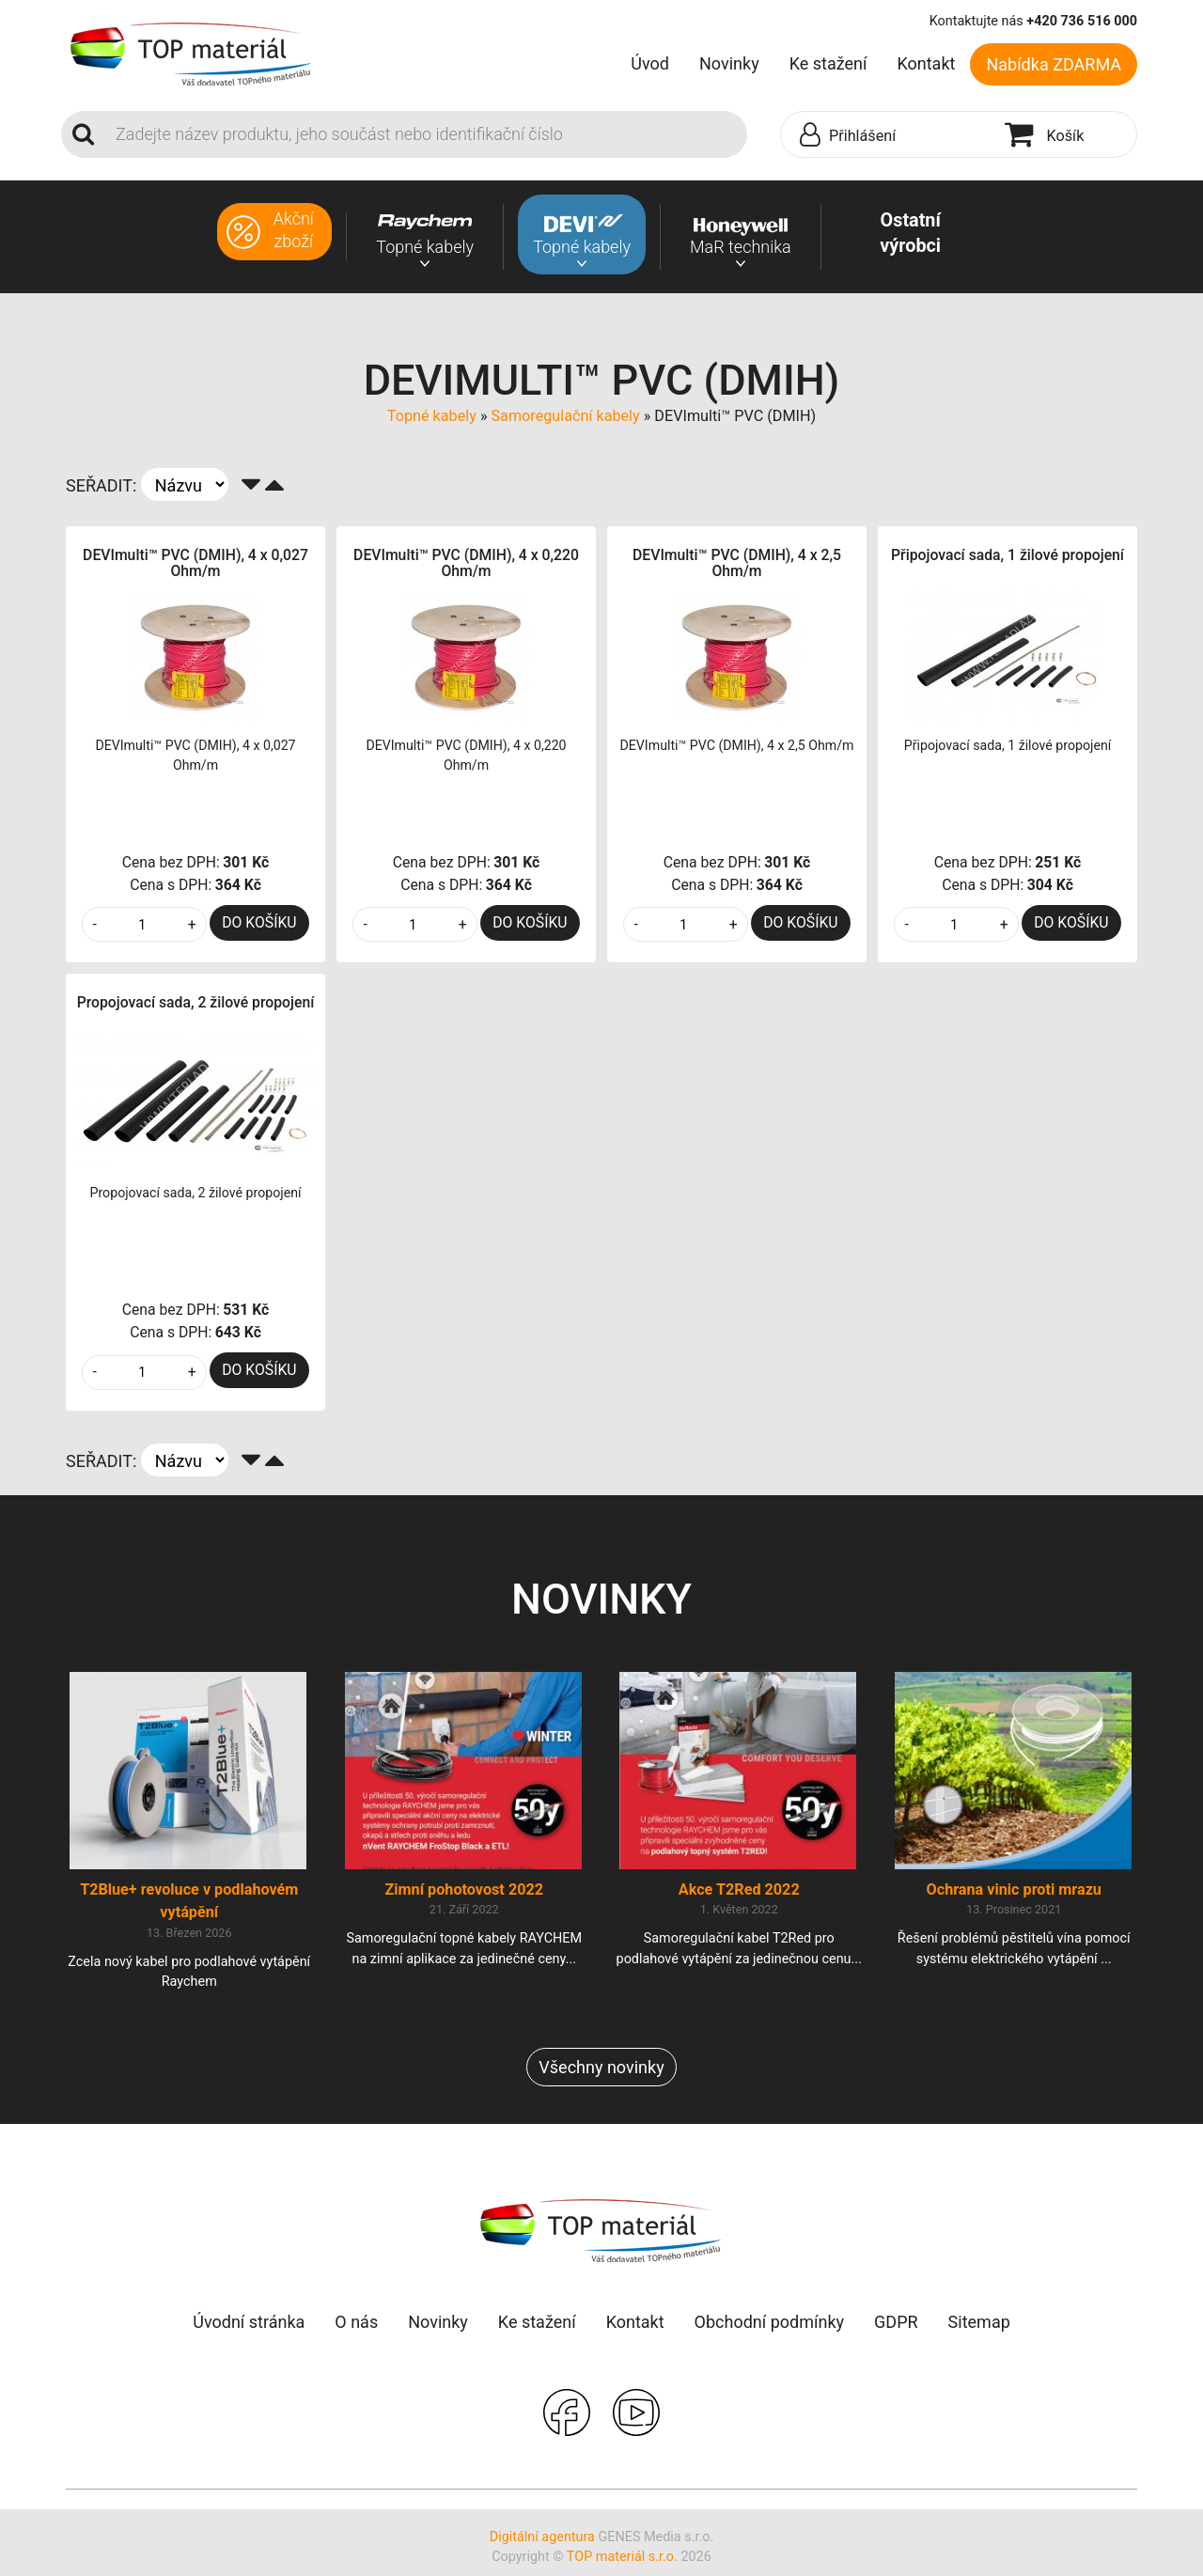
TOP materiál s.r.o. (622, 2565)
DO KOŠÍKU (259, 922)
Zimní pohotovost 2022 (463, 1898)
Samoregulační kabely (565, 416)
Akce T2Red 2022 (739, 1898)
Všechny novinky (601, 2075)
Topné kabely (432, 416)
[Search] (425, 134)
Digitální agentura (542, 2545)
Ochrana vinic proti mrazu (1014, 1898)
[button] (888, 135)
